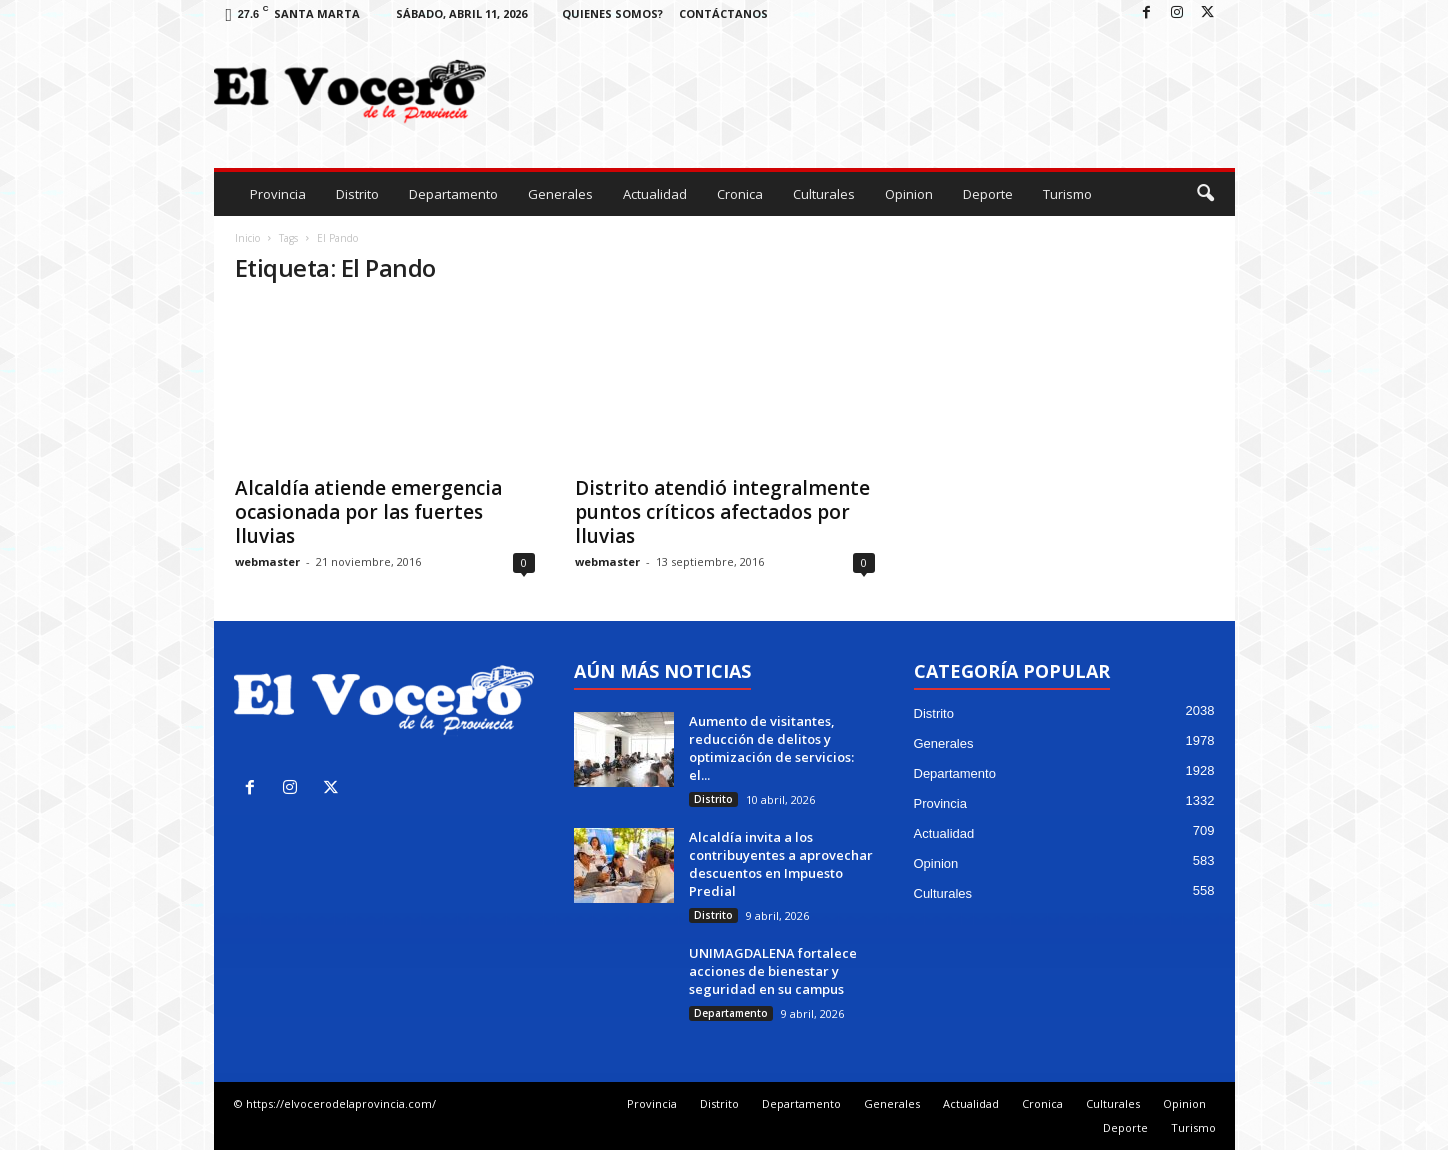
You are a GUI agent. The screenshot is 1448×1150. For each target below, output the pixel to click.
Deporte (988, 194)
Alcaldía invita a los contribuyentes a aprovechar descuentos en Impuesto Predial (781, 864)
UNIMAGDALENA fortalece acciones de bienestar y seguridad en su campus (773, 971)
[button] (1205, 194)
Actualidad (655, 194)
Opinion (909, 194)
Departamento (453, 194)
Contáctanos (723, 13)
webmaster (267, 561)
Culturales (824, 194)
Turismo (1067, 194)
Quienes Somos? (612, 13)
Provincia (278, 194)
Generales (560, 194)
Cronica (740, 194)
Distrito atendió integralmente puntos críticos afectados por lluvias (722, 512)
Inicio (247, 238)
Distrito (357, 194)
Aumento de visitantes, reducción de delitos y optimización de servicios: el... (771, 748)
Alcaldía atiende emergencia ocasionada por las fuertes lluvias (368, 512)
